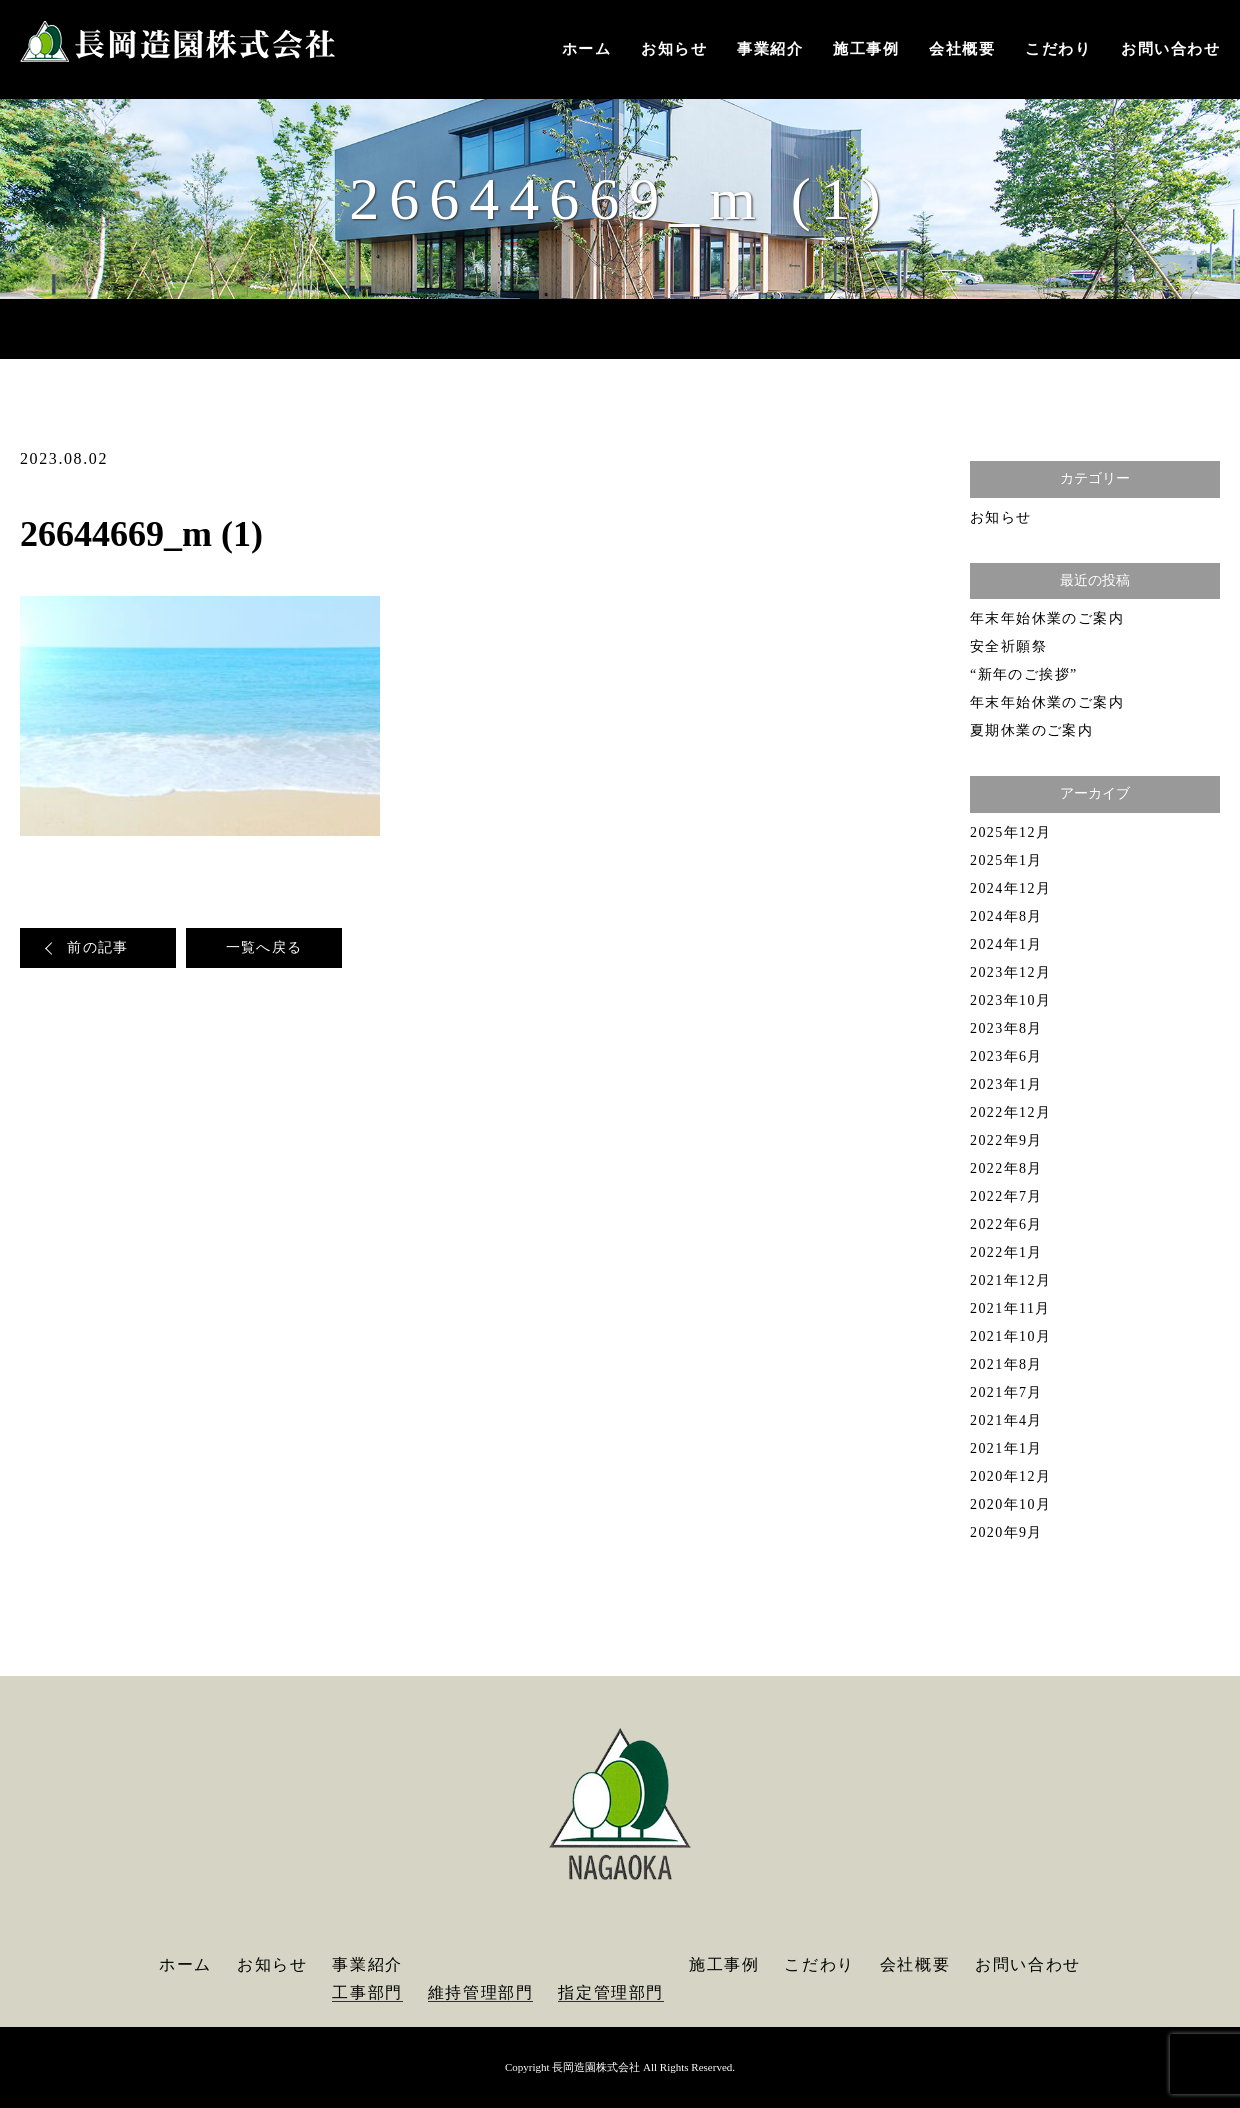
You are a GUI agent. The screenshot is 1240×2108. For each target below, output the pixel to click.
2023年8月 (1006, 1028)
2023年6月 (1006, 1056)
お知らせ (674, 49)
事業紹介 (770, 49)
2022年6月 (1006, 1224)
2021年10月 (1010, 1336)
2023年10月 (1010, 1000)
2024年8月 (1006, 916)
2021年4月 (1006, 1420)
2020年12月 (1010, 1476)
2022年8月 (1006, 1168)
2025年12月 (1010, 832)
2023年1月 (1006, 1084)
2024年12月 (1010, 888)
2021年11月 (1010, 1308)
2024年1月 (1006, 944)
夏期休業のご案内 (1031, 730)
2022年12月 (1010, 1112)
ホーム (587, 49)
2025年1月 (1006, 860)
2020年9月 (1006, 1532)
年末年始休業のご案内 (1047, 618)
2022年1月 (1006, 1252)
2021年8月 (1006, 1364)
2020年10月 (1010, 1504)
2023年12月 (1010, 972)
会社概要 (962, 49)
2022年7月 (1006, 1196)
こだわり (1058, 49)
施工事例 (866, 49)
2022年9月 (1006, 1140)
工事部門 (367, 1992)
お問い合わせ (1170, 49)
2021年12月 (1010, 1280)
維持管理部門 (481, 1992)
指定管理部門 (611, 1992)
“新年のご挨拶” (1024, 674)
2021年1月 (1006, 1448)
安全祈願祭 (1008, 646)
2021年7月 (1006, 1392)
